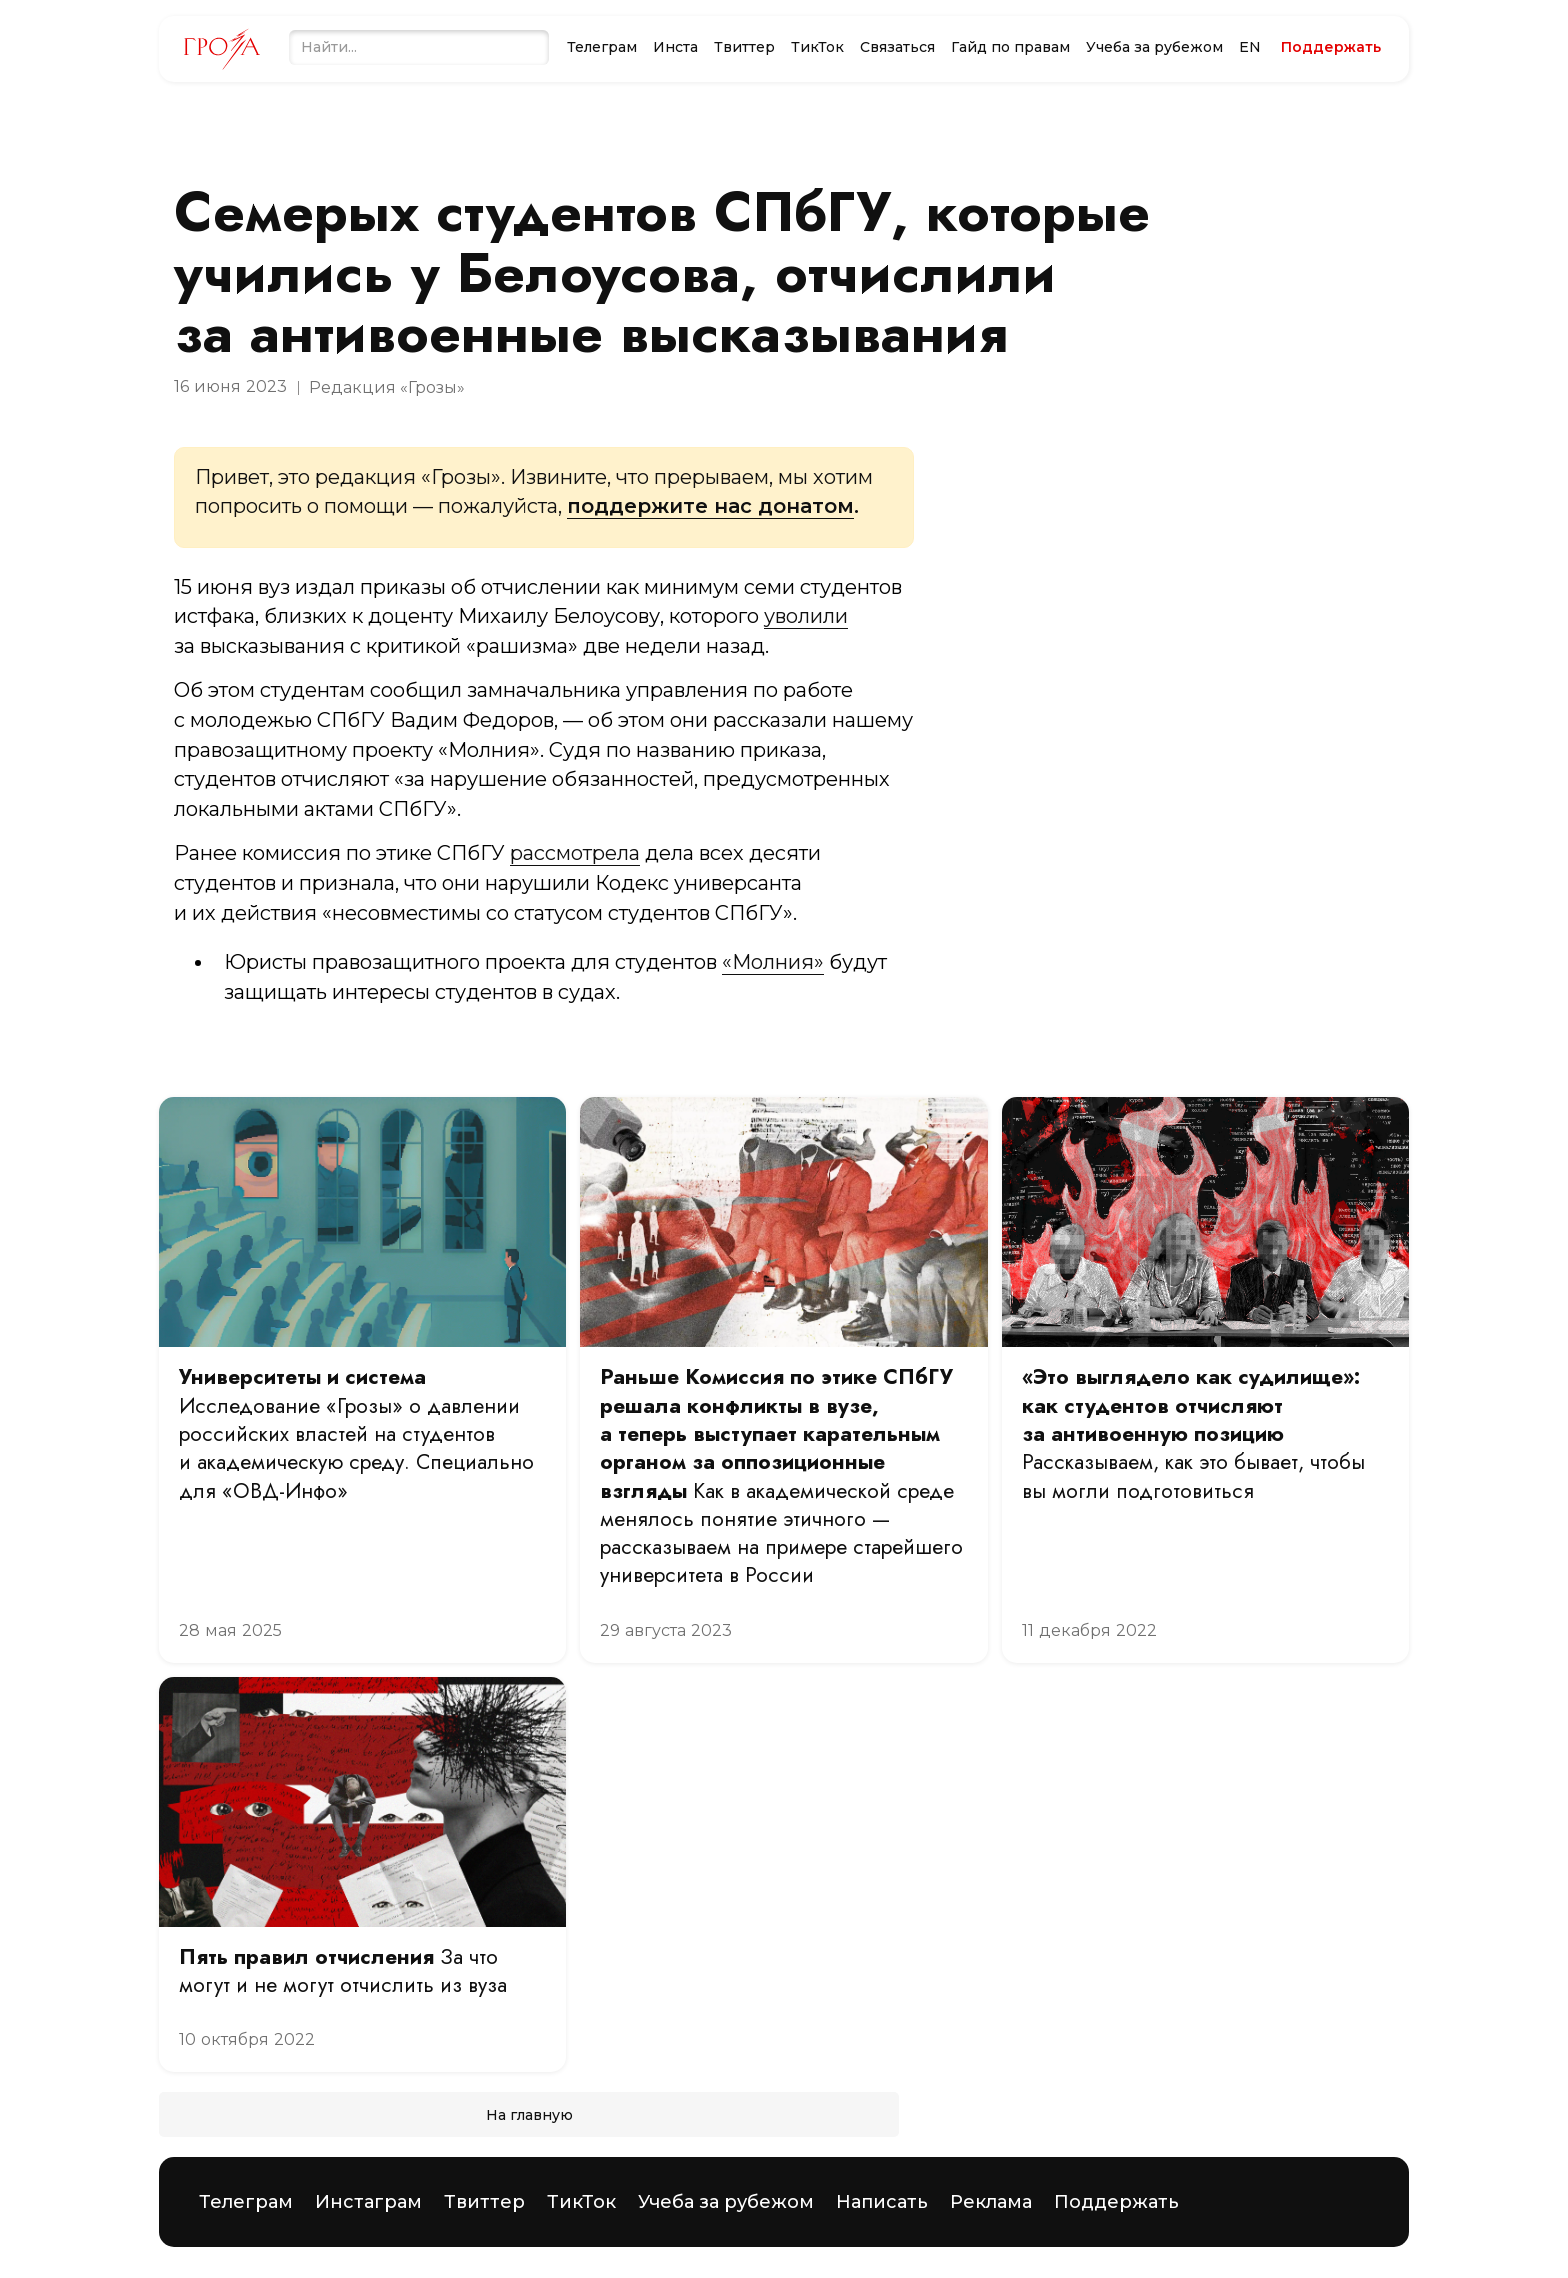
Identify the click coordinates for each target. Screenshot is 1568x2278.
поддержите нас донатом (710, 506)
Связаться (897, 47)
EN (1250, 47)
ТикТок (817, 47)
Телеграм (602, 47)
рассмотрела (575, 853)
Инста (675, 47)
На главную (529, 2115)
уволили (806, 616)
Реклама (991, 2202)
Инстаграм (368, 2202)
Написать (882, 2202)
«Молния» (773, 962)
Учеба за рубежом (1154, 47)
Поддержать (1116, 2202)
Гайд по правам (1010, 47)
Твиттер (744, 47)
